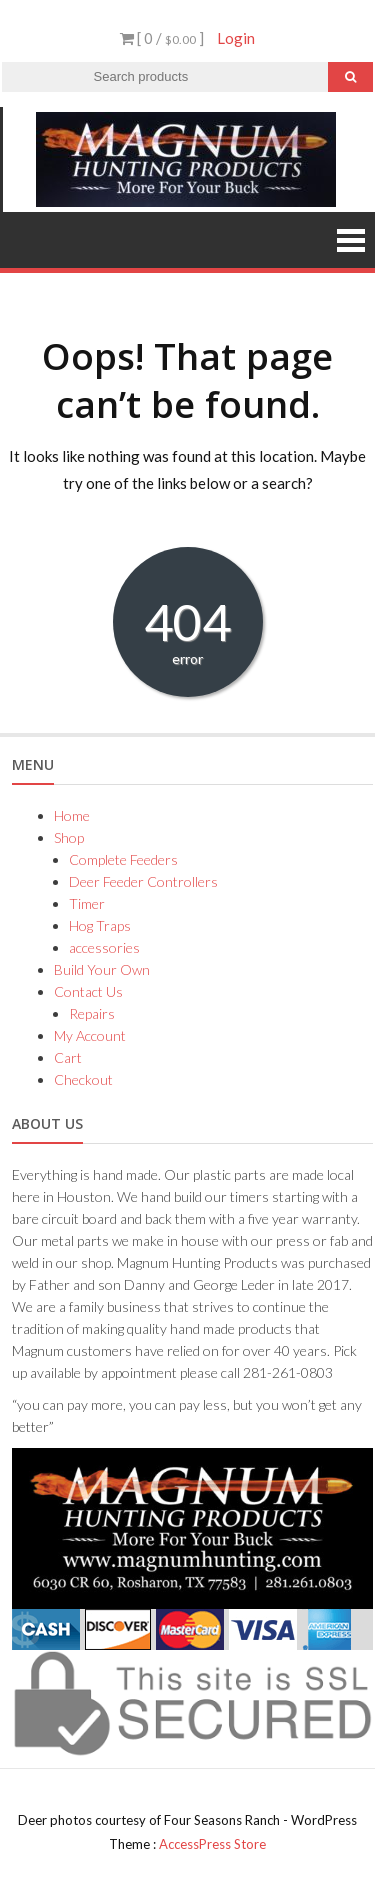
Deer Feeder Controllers (143, 881)
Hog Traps (100, 925)
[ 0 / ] (162, 38)
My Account (90, 1035)
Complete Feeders (123, 859)
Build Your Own (102, 969)
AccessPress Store (212, 1844)
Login (236, 38)
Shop (69, 837)
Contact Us (88, 991)
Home (72, 815)
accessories (104, 947)
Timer (87, 903)
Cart (68, 1057)
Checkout (83, 1079)
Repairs (92, 1013)
